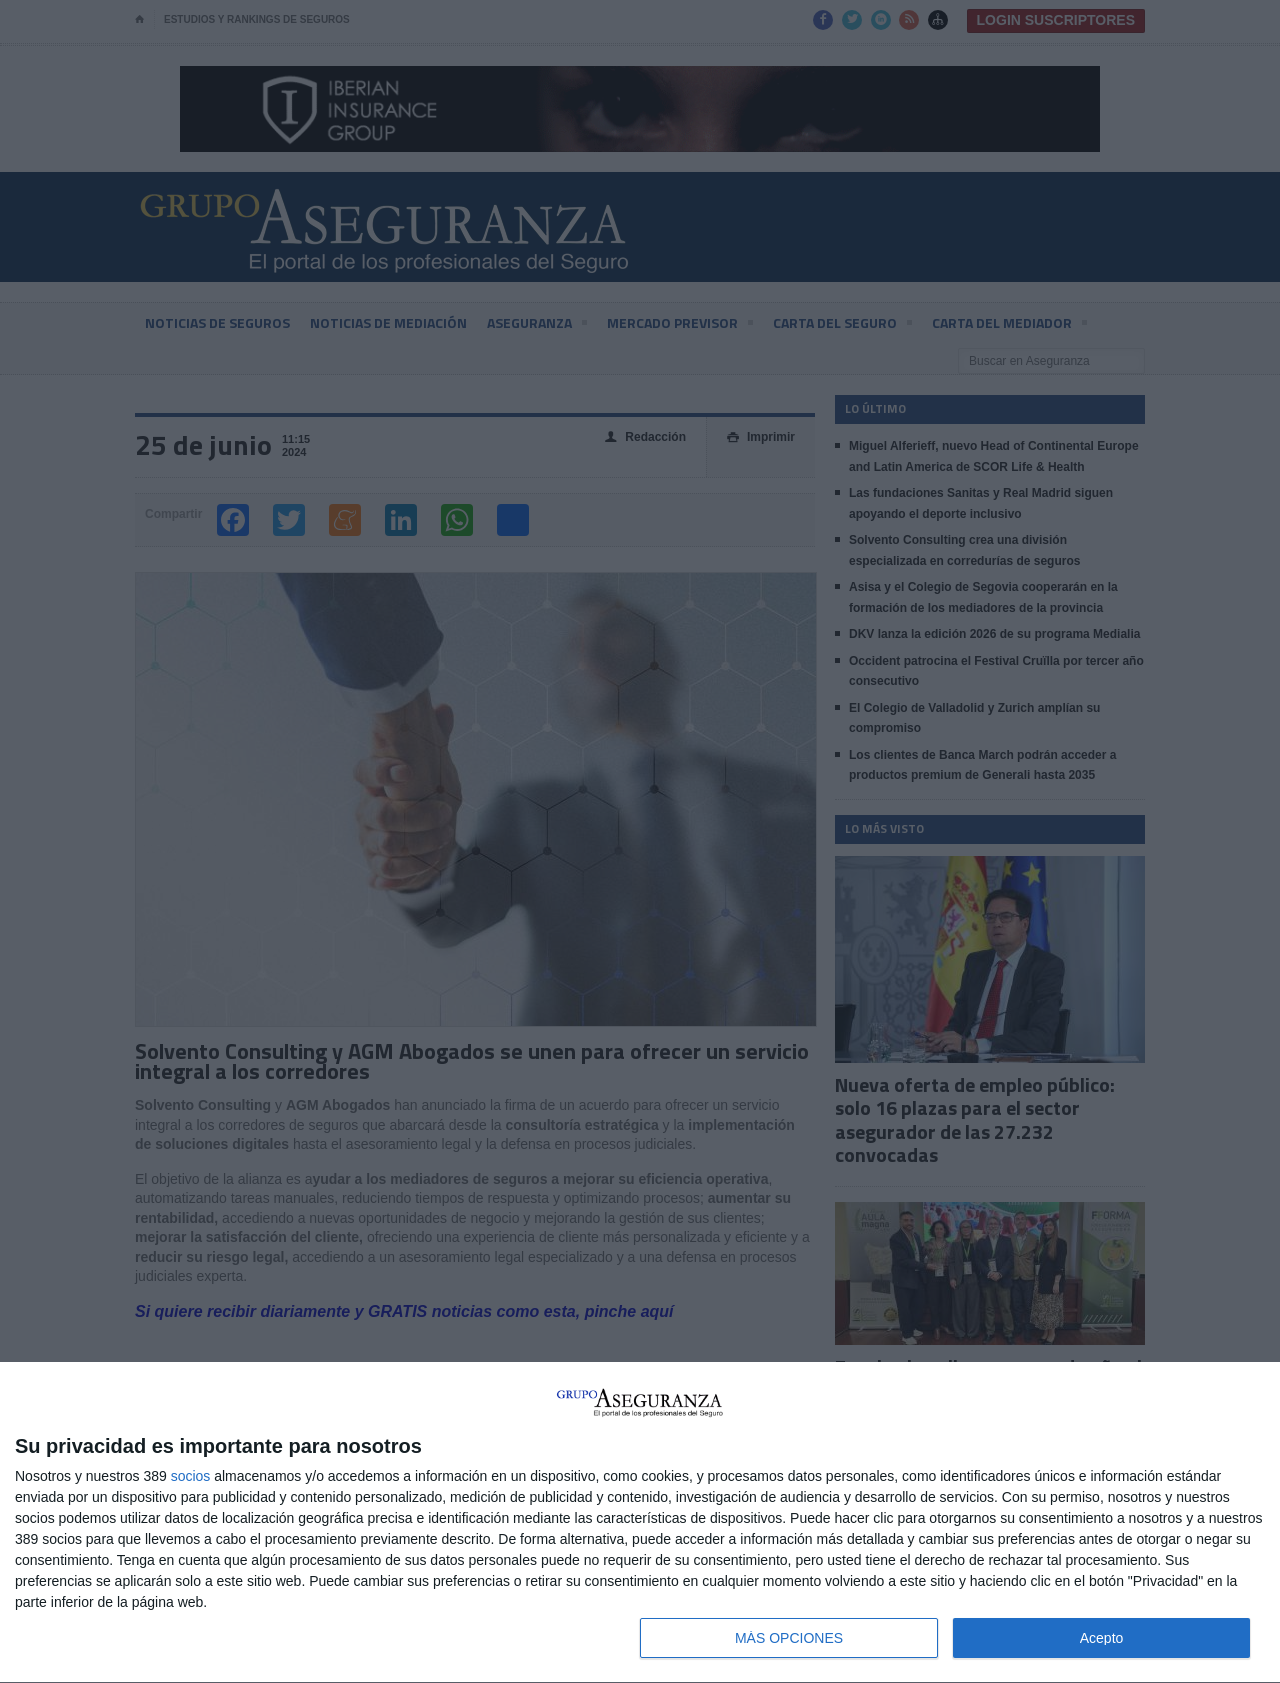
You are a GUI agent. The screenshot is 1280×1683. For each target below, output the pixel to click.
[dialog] (640, 1523)
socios (191, 1476)
